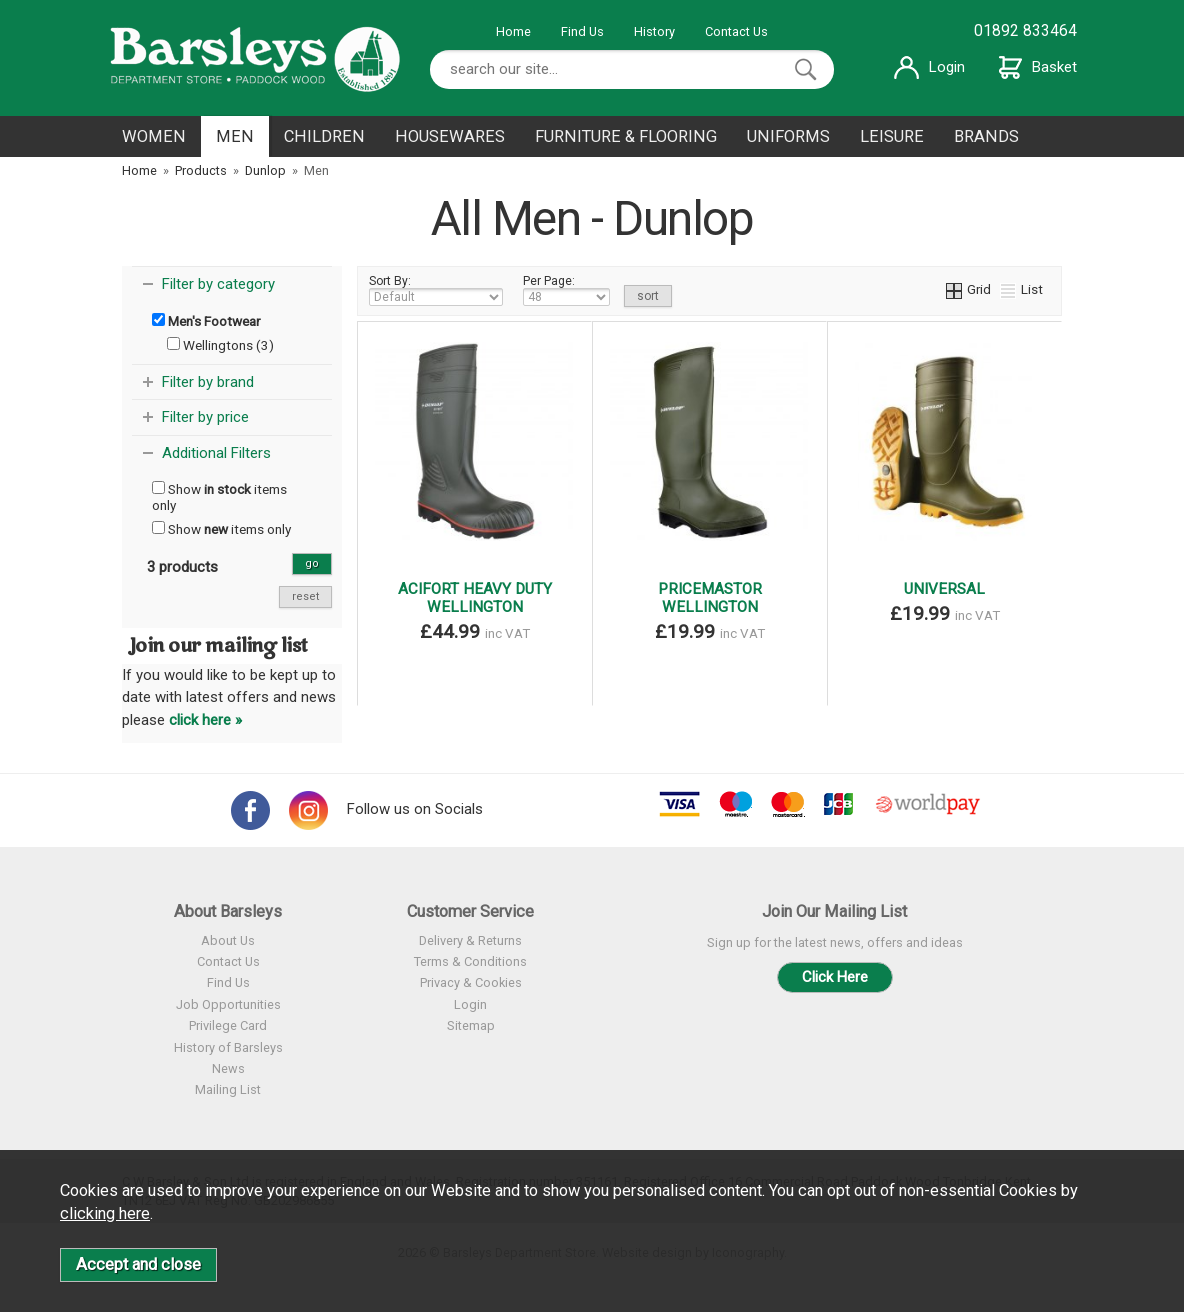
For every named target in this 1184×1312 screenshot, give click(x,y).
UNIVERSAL (944, 589)
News (228, 1068)
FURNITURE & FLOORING (626, 136)
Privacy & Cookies (471, 982)
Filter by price (205, 417)
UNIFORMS (788, 136)
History (654, 31)
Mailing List (228, 1089)
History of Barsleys (228, 1047)
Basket (1038, 67)
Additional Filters (216, 453)
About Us (228, 940)
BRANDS (986, 136)
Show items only (219, 497)
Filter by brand (208, 382)
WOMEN (154, 136)
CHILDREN (324, 136)
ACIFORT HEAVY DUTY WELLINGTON (475, 598)
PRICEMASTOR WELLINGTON (710, 598)
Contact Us (736, 31)
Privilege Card (228, 1025)
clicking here (105, 1213)
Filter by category (218, 284)
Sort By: (436, 290)
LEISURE (892, 136)
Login (929, 67)
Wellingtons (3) (220, 345)
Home (513, 31)
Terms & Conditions (470, 961)
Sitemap (471, 1025)
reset (305, 596)
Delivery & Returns (470, 940)
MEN (235, 136)
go (312, 563)
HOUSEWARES (450, 136)
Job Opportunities (228, 1004)
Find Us (582, 31)
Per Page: (566, 290)
